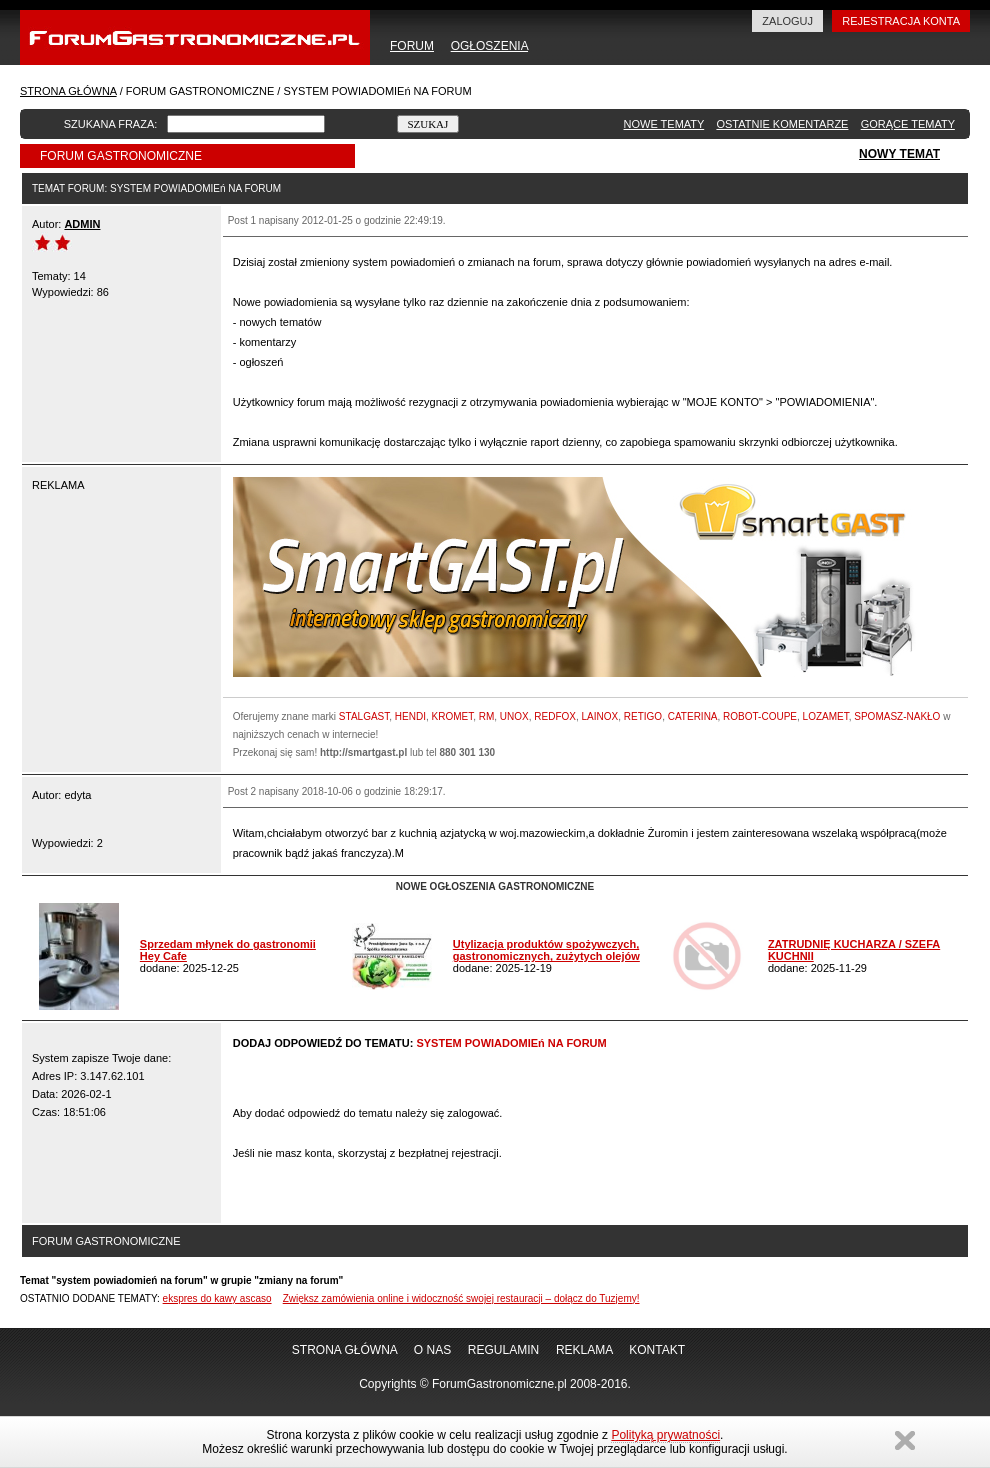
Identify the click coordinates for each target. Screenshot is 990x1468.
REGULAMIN (503, 1350)
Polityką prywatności (665, 1435)
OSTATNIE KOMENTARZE (782, 124)
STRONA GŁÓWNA (68, 91)
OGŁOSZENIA (489, 46)
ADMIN (82, 224)
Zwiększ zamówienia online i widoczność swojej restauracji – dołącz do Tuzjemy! (461, 1298)
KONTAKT (657, 1350)
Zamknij (905, 1440)
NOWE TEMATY (664, 124)
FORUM (412, 46)
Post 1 (242, 220)
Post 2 (242, 791)
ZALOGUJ (787, 21)
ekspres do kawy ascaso (217, 1298)
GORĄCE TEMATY (908, 124)
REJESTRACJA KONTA (901, 21)
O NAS (432, 1350)
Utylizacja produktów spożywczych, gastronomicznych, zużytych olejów (546, 950)
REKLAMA (584, 1350)
